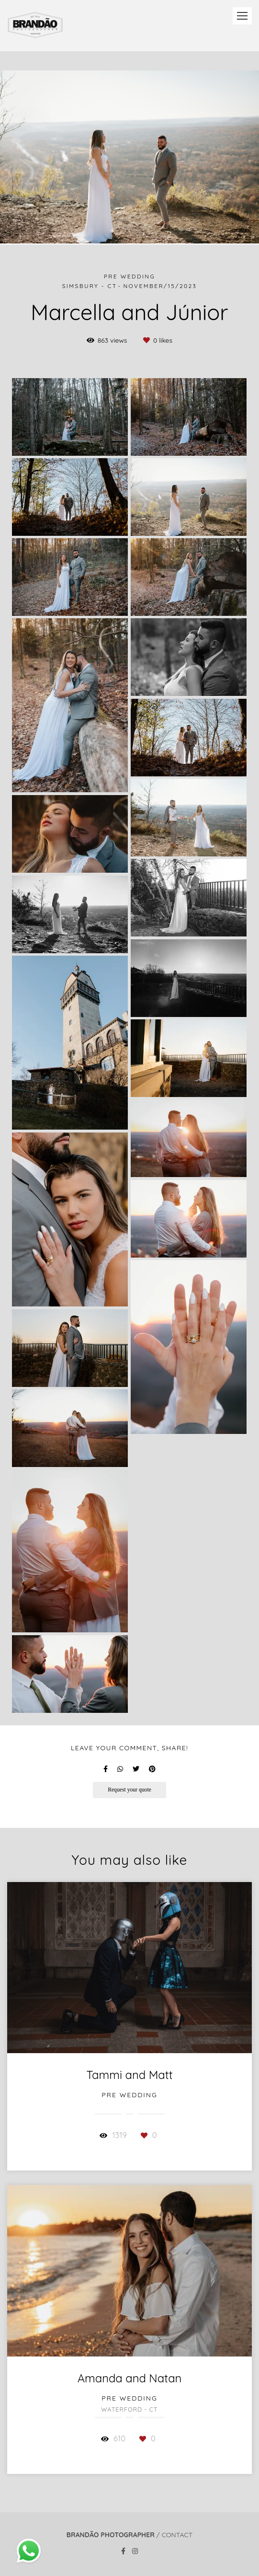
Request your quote (129, 1790)
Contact (177, 2534)
